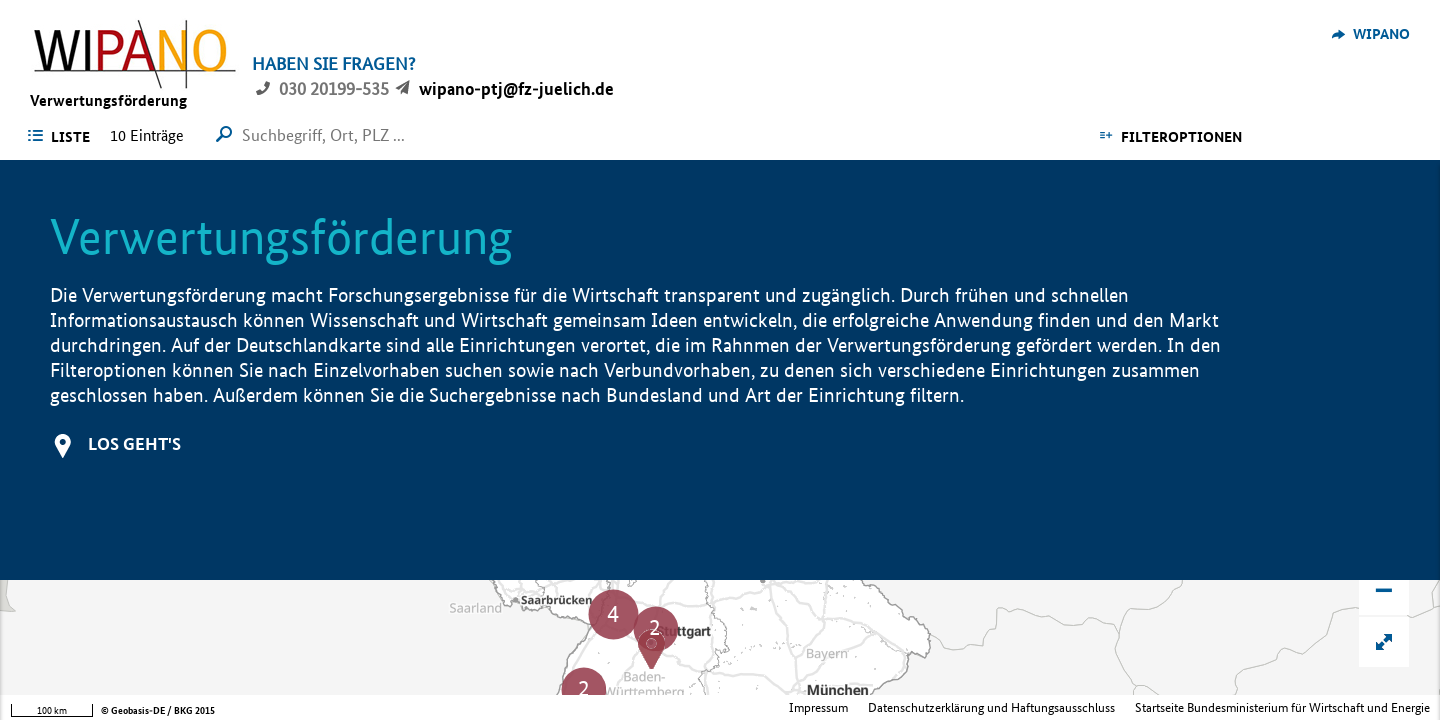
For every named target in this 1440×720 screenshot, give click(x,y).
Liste (70, 137)
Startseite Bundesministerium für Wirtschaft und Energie (1282, 707)
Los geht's (134, 443)
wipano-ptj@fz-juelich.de (516, 88)
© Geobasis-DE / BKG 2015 (158, 710)
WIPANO (1381, 34)
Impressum (818, 707)
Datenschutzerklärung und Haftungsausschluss (991, 707)
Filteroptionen (1181, 137)
